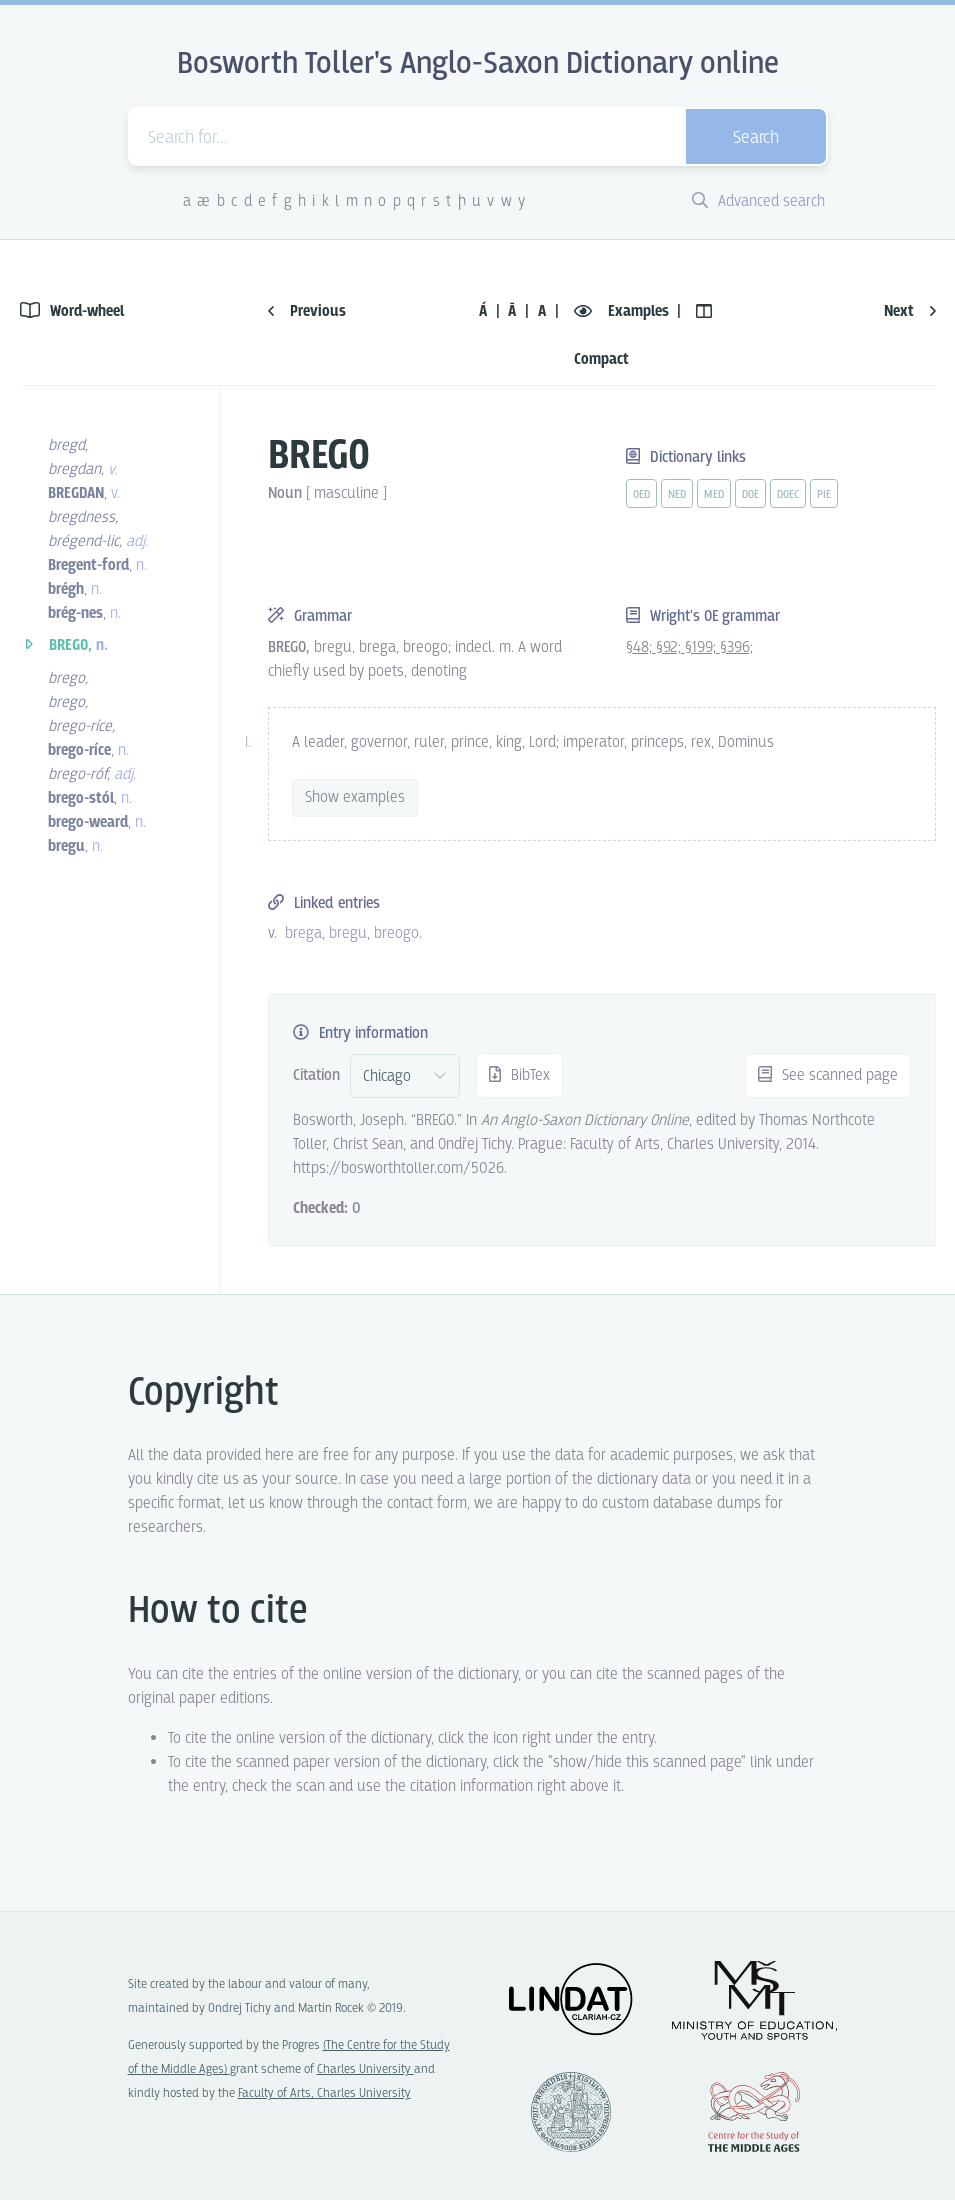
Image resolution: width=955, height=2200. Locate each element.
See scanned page (828, 1075)
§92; (670, 647)
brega (303, 933)
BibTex (519, 1075)
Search (756, 138)
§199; (702, 647)
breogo (396, 933)
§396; (736, 647)
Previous (307, 311)
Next (910, 311)
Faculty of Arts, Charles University (324, 2093)
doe (750, 495)
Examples (623, 311)
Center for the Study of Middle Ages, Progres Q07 (754, 2112)
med (714, 495)
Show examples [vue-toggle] (355, 797)
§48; (641, 647)
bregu (348, 933)
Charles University (365, 2069)
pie (824, 495)
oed (641, 495)
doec (788, 495)
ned (677, 495)
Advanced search (758, 201)
